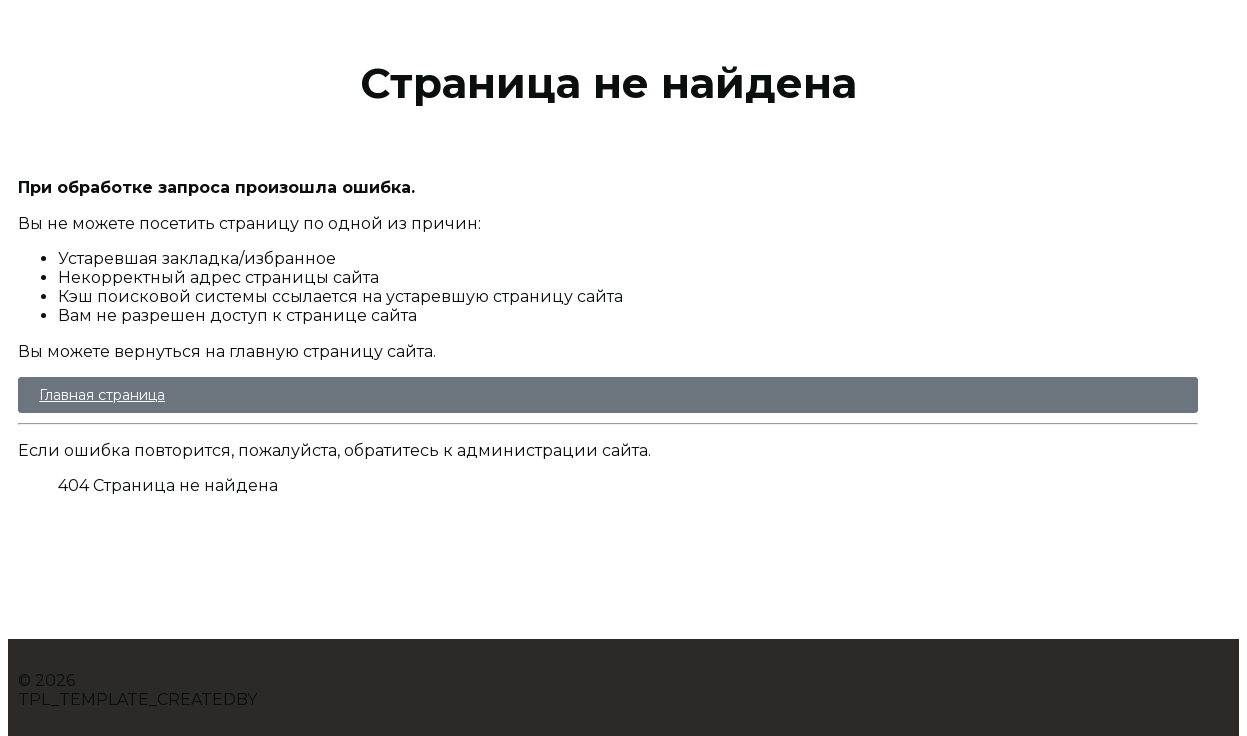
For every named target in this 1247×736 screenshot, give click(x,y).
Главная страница (102, 395)
